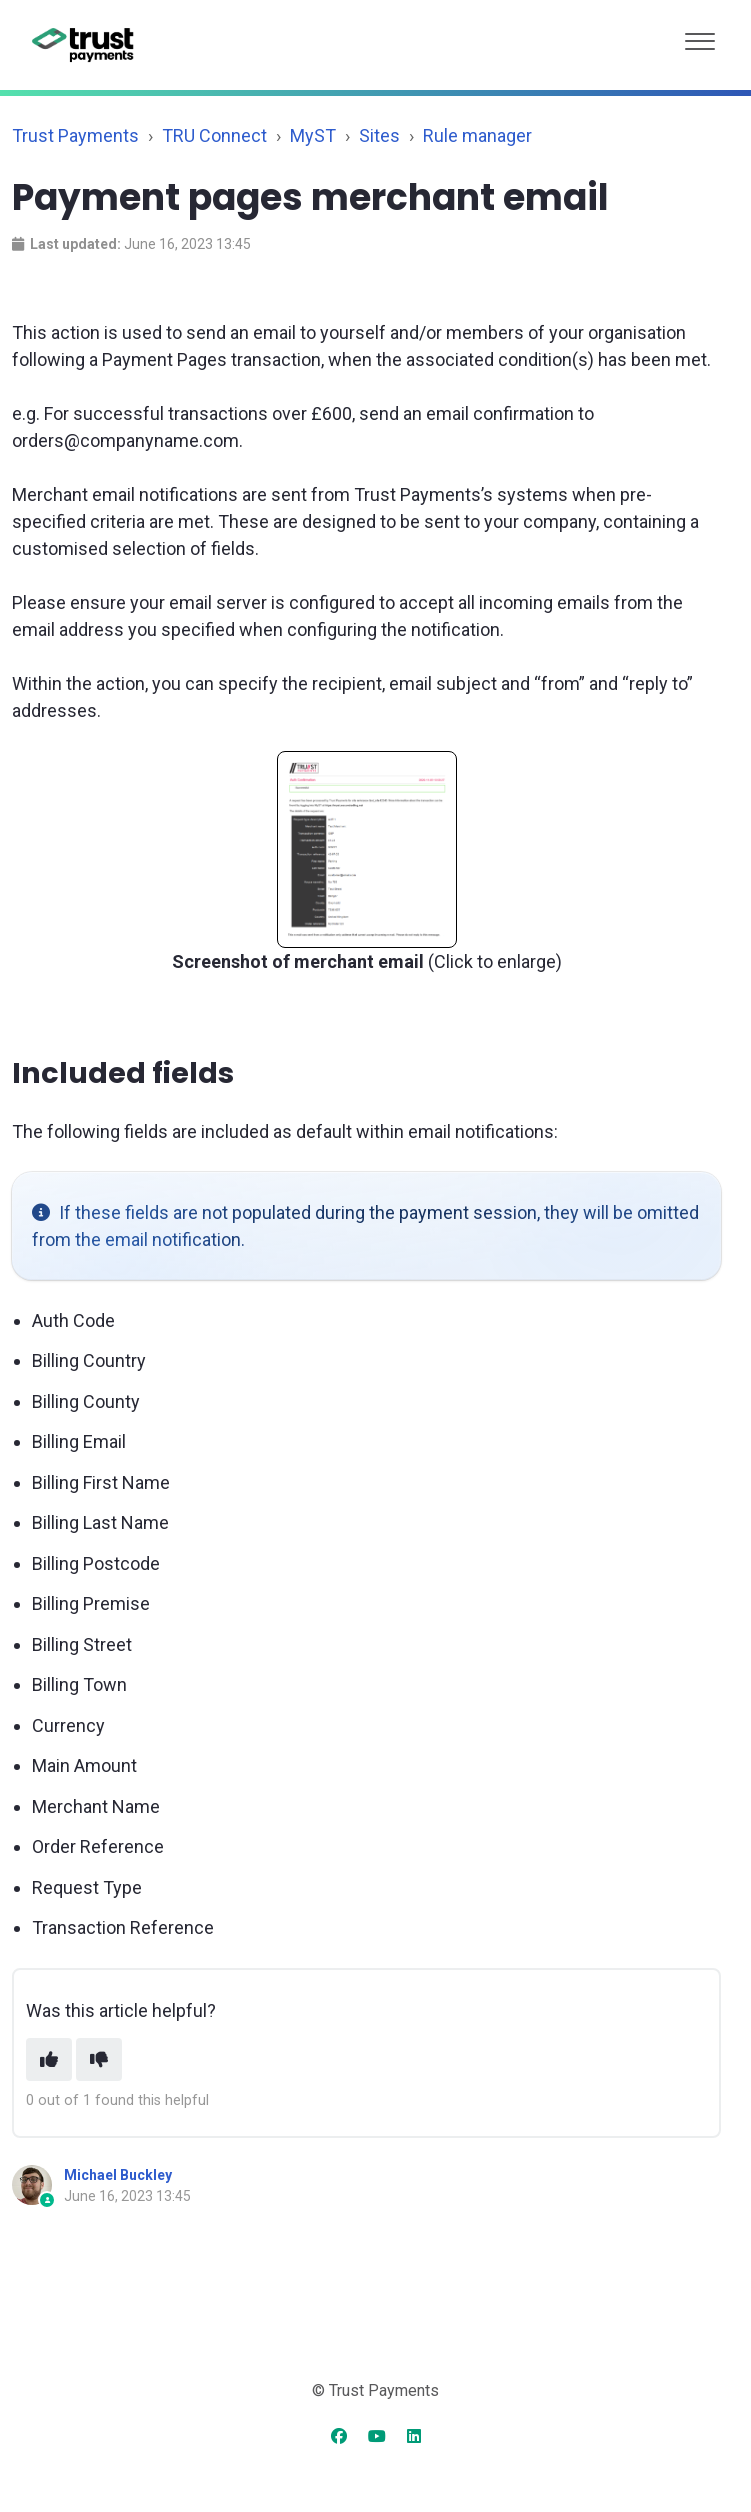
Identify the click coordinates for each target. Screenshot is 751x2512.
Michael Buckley (118, 2175)
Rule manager (477, 135)
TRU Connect (214, 135)
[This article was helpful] (49, 2059)
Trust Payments (75, 135)
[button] (700, 36)
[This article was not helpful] (99, 2059)
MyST (313, 135)
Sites (379, 135)
